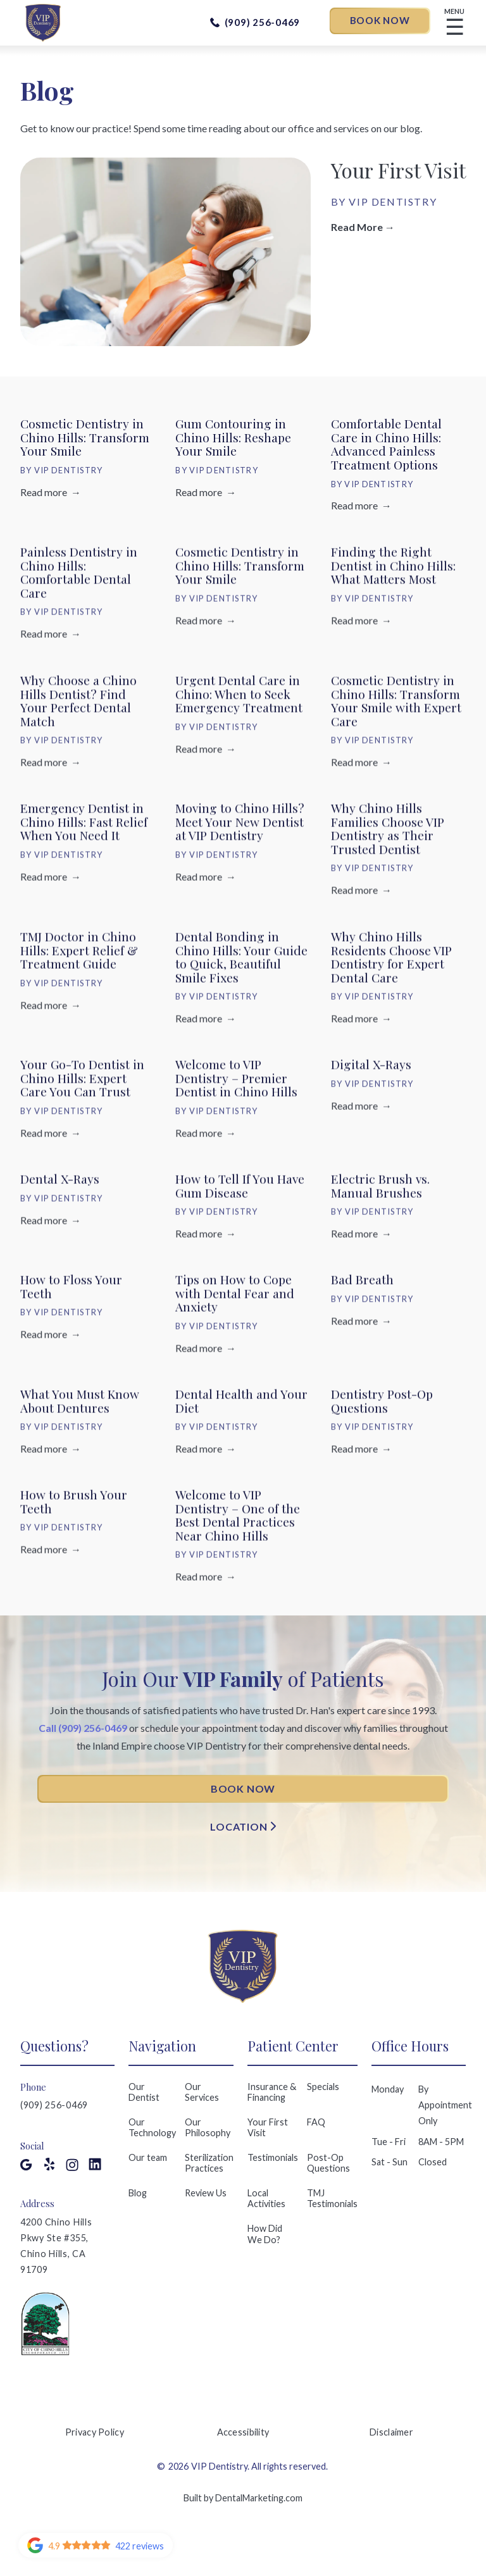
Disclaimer (391, 2432)
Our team (147, 2157)
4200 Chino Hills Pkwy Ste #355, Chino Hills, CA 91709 (56, 2246)
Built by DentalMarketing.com (243, 2497)
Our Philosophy (207, 2127)
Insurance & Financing (271, 2092)
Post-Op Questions (328, 2163)
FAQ (316, 2122)
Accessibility (243, 2432)
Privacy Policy (94, 2432)
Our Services (202, 2092)
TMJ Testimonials (332, 2198)
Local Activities (266, 2198)
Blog (137, 2192)
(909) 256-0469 (54, 2105)
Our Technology (152, 2127)
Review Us (206, 2192)
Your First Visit (267, 2127)
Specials (323, 2086)
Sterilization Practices (209, 2163)
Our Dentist (143, 2092)
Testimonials (272, 2157)
